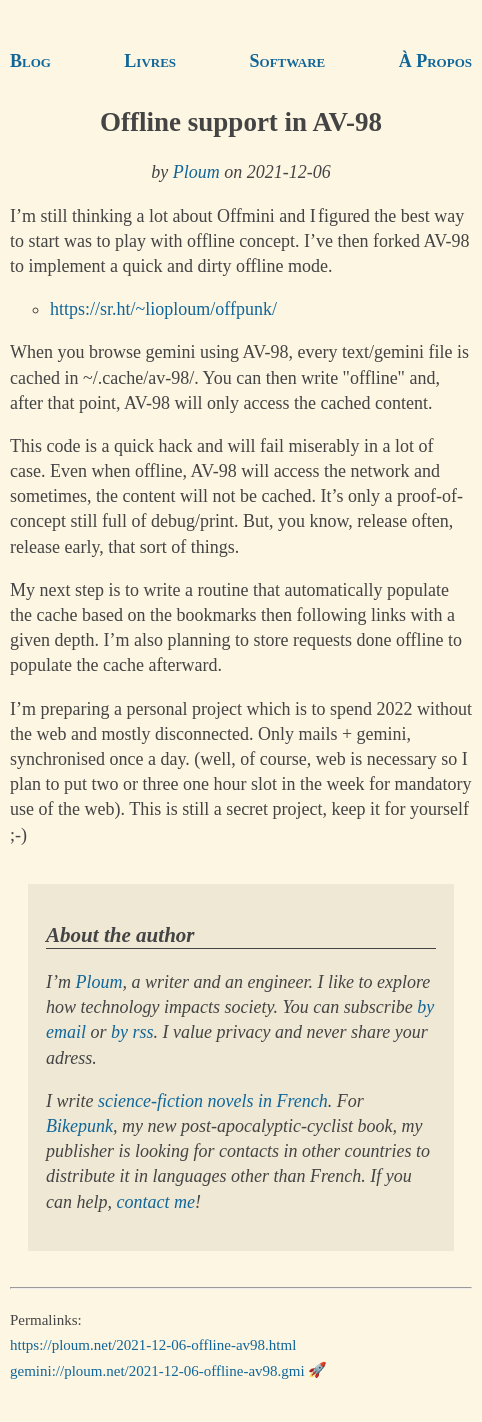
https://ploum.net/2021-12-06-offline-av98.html (153, 1345)
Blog (30, 61)
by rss (132, 1032)
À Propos (435, 61)
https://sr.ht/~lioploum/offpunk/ (163, 309)
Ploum (196, 172)
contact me (155, 1202)
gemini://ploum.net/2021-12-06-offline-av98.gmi (157, 1370)
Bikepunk (79, 1126)
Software (288, 61)
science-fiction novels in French (213, 1101)
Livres (150, 61)
